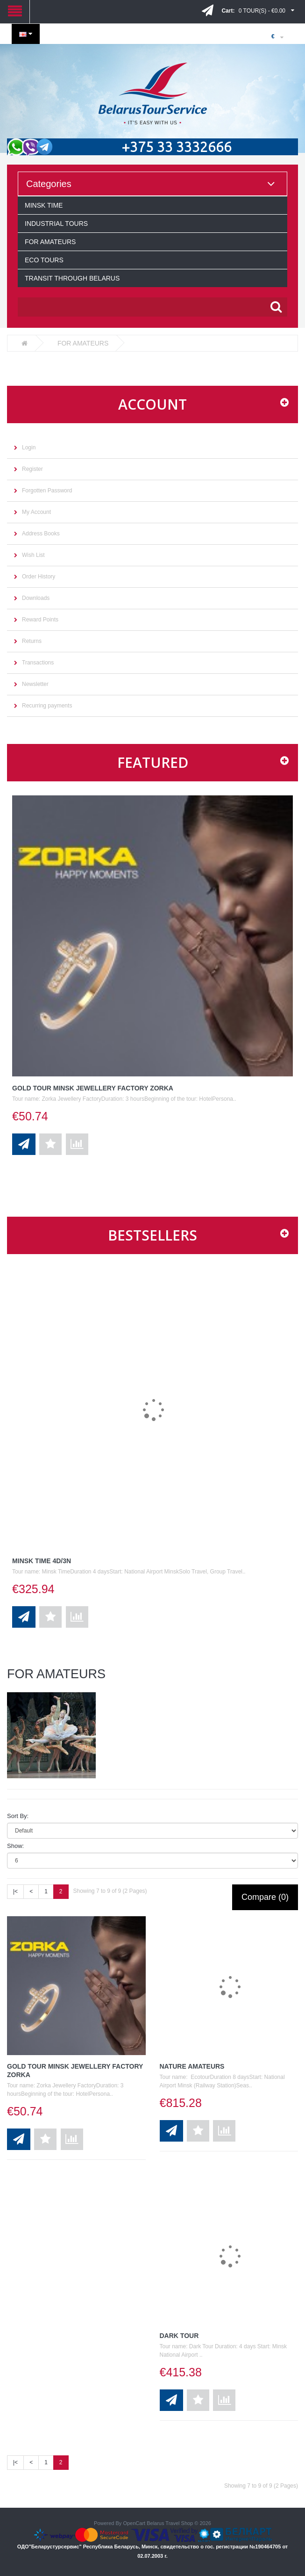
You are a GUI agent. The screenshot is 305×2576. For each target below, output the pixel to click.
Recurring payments (47, 705)
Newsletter (35, 684)
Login (28, 447)
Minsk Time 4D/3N (41, 1561)
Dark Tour (179, 2335)
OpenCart (134, 2523)
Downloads (36, 598)
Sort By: (17, 1815)
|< (15, 1891)
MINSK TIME (44, 205)
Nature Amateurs (192, 2066)
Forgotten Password (47, 490)
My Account (36, 512)
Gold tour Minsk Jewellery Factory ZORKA (92, 1088)
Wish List (33, 555)
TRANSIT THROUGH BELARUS (72, 278)
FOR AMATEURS (50, 241)
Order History (38, 576)
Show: (15, 1845)
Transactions (38, 662)
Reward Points (40, 619)
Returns (32, 641)
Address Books (41, 533)
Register (32, 469)
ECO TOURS (44, 260)
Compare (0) (265, 1897)
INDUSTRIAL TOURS (56, 223)
